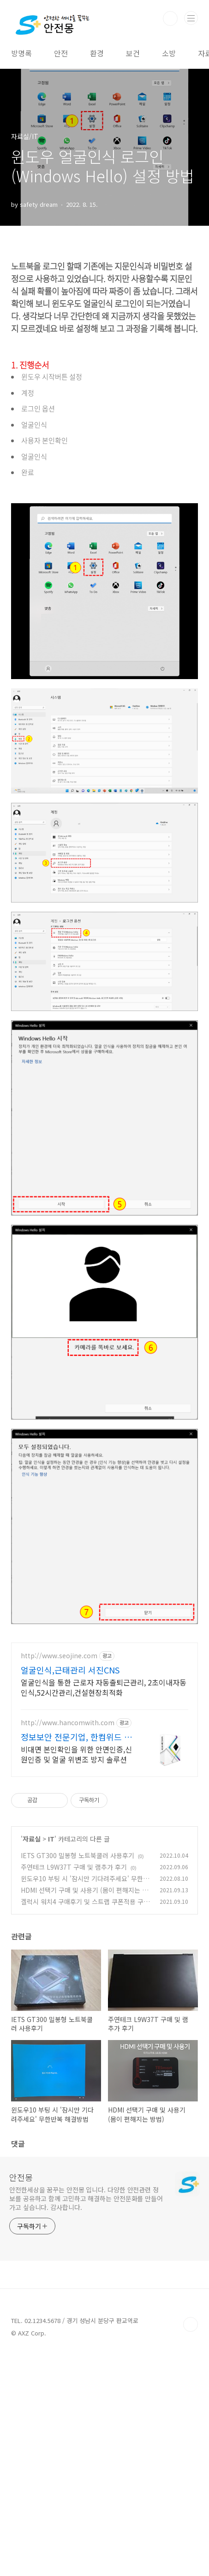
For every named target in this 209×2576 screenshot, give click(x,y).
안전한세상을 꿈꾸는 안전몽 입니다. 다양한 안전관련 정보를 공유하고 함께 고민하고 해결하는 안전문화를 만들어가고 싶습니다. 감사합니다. (86, 2327)
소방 (169, 53)
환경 (97, 53)
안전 (61, 53)
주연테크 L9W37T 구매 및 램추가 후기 (74, 1996)
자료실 (32, 1968)
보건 (133, 53)
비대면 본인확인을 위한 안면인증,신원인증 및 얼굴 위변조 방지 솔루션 (76, 1883)
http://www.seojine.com (59, 1785)
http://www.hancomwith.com (67, 1852)
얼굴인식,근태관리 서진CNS (70, 1799)
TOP (190, 2453)
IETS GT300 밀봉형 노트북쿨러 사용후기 (77, 1984)
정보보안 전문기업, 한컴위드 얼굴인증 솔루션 (76, 1866)
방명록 (21, 53)
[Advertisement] (104, 1698)
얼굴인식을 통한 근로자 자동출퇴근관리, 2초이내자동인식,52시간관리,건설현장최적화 (103, 1816)
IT (51, 1968)
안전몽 (21, 2306)
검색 (170, 18)
